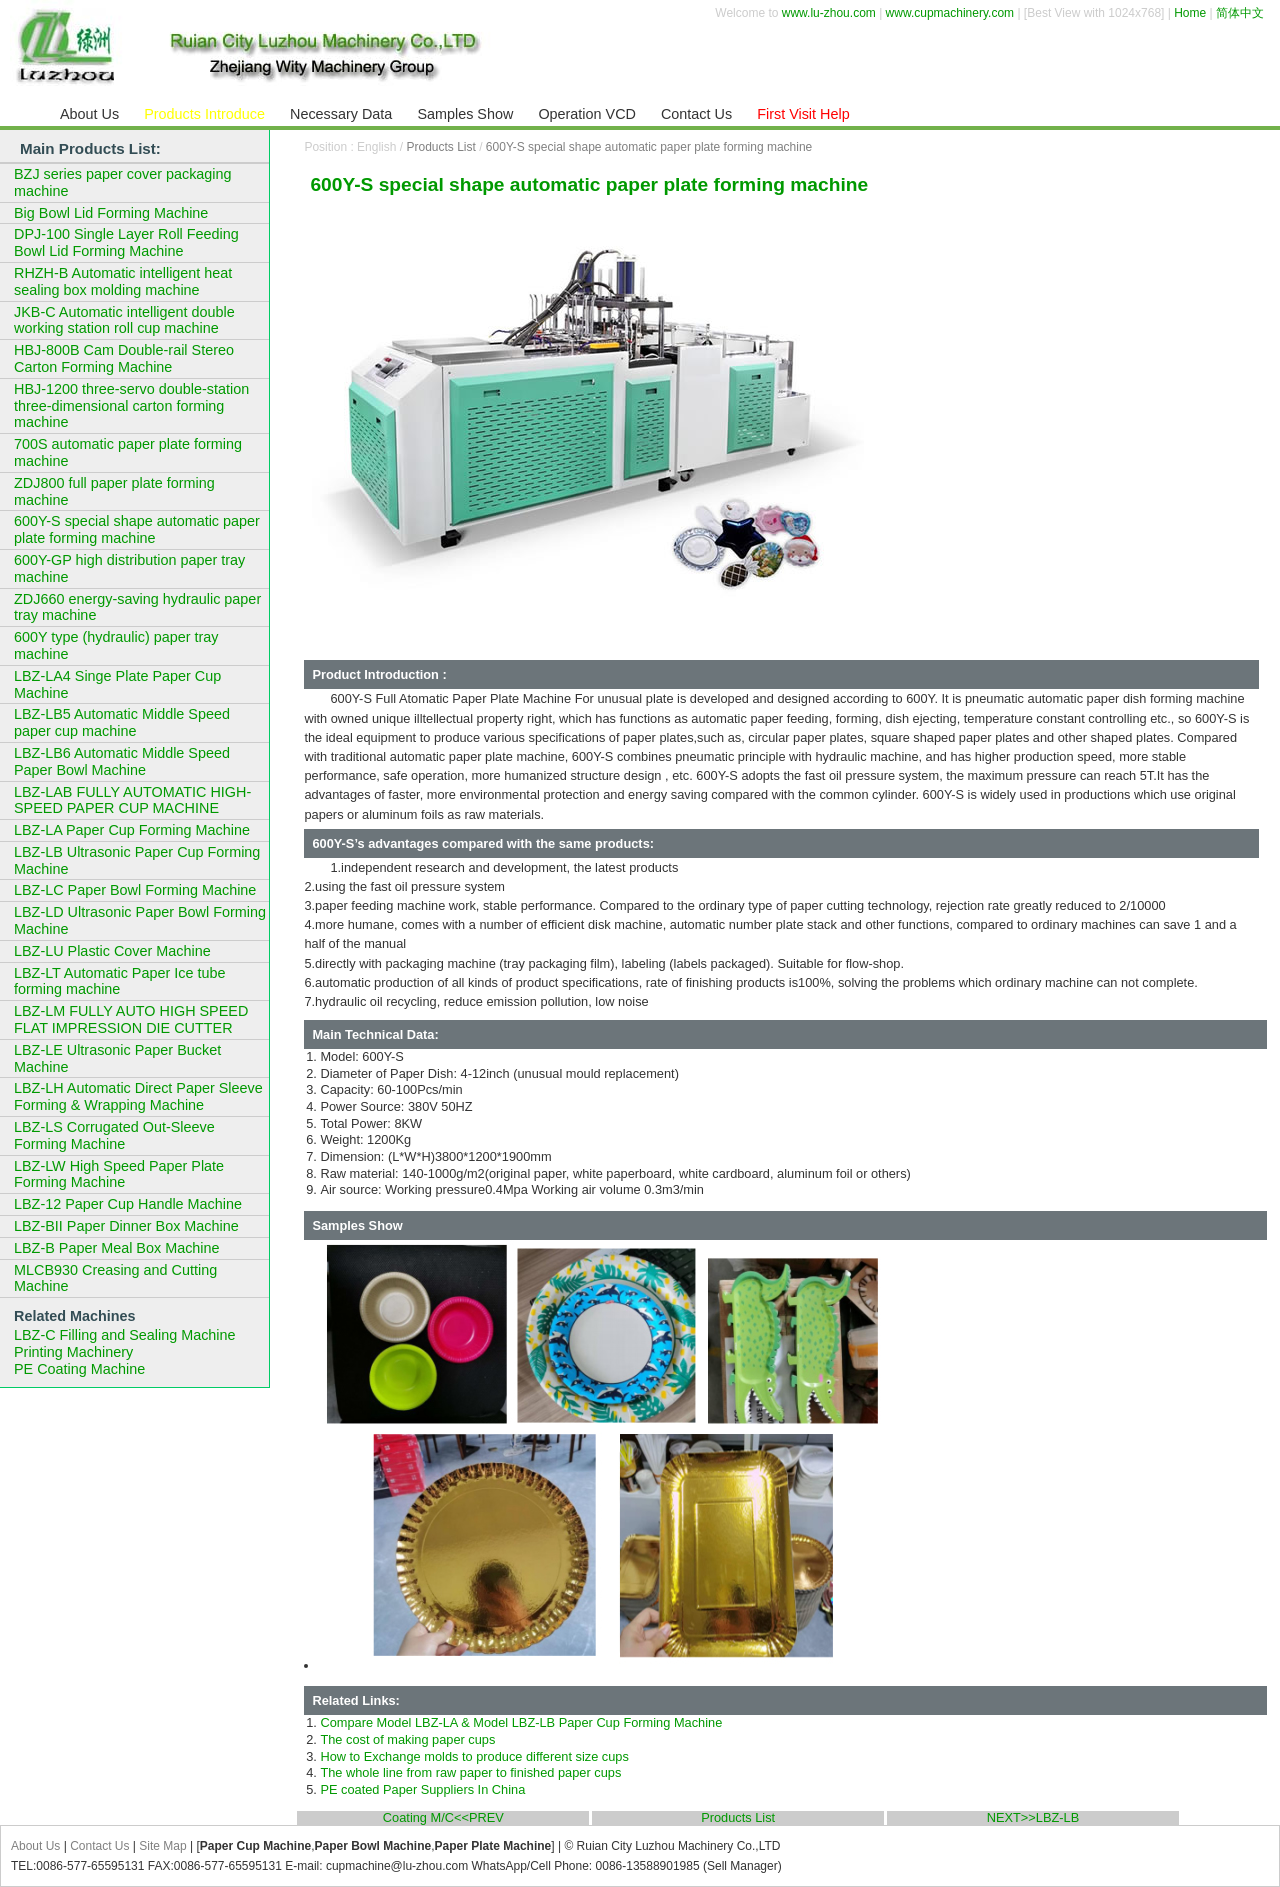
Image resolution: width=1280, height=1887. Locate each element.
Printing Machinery (73, 1352)
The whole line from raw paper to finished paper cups (470, 1772)
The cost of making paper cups (407, 1739)
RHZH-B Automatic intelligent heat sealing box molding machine (123, 281)
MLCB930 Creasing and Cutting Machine (115, 1278)
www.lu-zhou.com (829, 13)
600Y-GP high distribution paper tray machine (129, 568)
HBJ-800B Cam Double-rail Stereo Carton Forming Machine (124, 358)
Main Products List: (90, 148)
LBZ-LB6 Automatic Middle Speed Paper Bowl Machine (122, 761)
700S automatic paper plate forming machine (128, 452)
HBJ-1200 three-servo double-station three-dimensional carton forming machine (131, 406)
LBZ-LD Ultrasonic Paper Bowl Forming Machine (140, 920)
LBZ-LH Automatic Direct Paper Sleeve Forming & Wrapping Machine (138, 1096)
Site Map (162, 1846)
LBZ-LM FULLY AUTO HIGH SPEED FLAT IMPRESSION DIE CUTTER (131, 1019)
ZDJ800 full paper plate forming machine (114, 491)
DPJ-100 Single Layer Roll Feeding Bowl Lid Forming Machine (126, 242)
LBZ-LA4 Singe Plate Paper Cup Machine (117, 684)
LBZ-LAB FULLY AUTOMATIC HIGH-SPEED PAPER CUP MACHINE (132, 800)
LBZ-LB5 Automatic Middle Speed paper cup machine (122, 722)
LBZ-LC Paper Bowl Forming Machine (135, 890)
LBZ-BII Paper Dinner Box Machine (126, 1226)
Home (1190, 13)
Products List (440, 147)
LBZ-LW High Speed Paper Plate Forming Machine (119, 1174)
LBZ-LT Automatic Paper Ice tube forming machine (119, 981)
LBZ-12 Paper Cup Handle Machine (128, 1204)
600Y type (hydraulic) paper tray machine (116, 645)
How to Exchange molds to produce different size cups (474, 1756)
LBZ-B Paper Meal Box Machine (117, 1248)
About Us (35, 1846)
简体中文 (1240, 13)
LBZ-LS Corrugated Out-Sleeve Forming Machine (114, 1135)
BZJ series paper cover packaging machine (123, 182)
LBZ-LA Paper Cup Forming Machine (132, 830)
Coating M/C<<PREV (443, 1818)
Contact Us (99, 1846)
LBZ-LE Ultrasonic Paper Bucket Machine (117, 1058)
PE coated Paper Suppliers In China (422, 1789)
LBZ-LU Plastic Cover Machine (112, 951)
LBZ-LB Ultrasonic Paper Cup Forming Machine (137, 860)
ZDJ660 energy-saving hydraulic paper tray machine (137, 607)
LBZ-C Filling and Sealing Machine (125, 1335)
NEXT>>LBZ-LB (1033, 1818)
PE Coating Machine (79, 1369)
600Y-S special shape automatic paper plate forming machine (649, 147)
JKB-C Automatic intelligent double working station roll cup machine (124, 320)
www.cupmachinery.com (950, 13)
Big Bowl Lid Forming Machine (111, 213)
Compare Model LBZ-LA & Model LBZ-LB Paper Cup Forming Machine (521, 1722)
